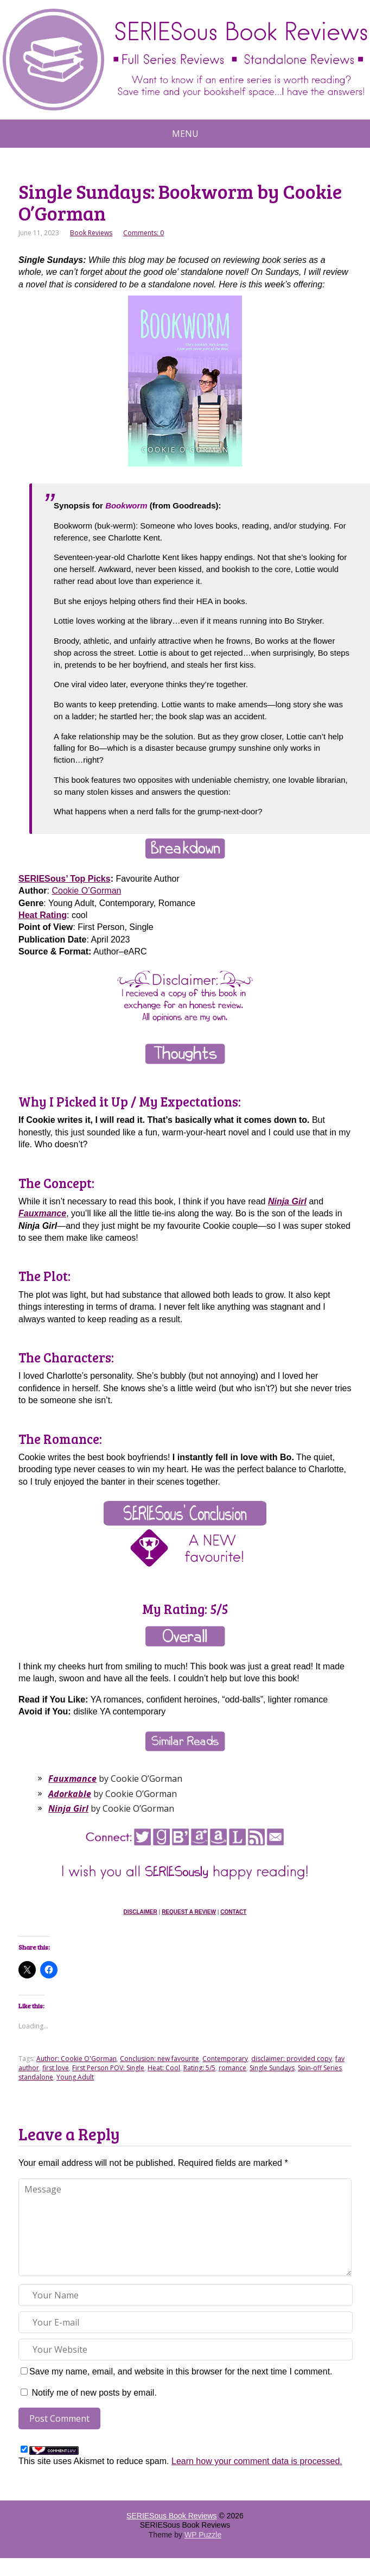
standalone (35, 2077)
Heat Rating (42, 915)
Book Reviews (91, 232)
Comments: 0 (143, 232)
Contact (233, 1912)
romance (232, 2067)
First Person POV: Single (108, 2067)
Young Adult (75, 2077)
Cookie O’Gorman (86, 890)
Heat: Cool (164, 2067)
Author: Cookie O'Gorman (76, 2058)
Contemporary (225, 2058)
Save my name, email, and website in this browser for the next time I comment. (180, 2371)
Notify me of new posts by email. (94, 2392)
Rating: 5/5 (199, 2067)
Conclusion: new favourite (159, 2058)
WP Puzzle (202, 2534)
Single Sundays (272, 2067)
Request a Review (189, 1912)
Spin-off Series (320, 2067)
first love (55, 2067)
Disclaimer (140, 1912)
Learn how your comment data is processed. (256, 2461)
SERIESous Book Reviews (171, 2515)
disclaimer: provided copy (291, 2058)
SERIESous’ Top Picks (64, 878)
